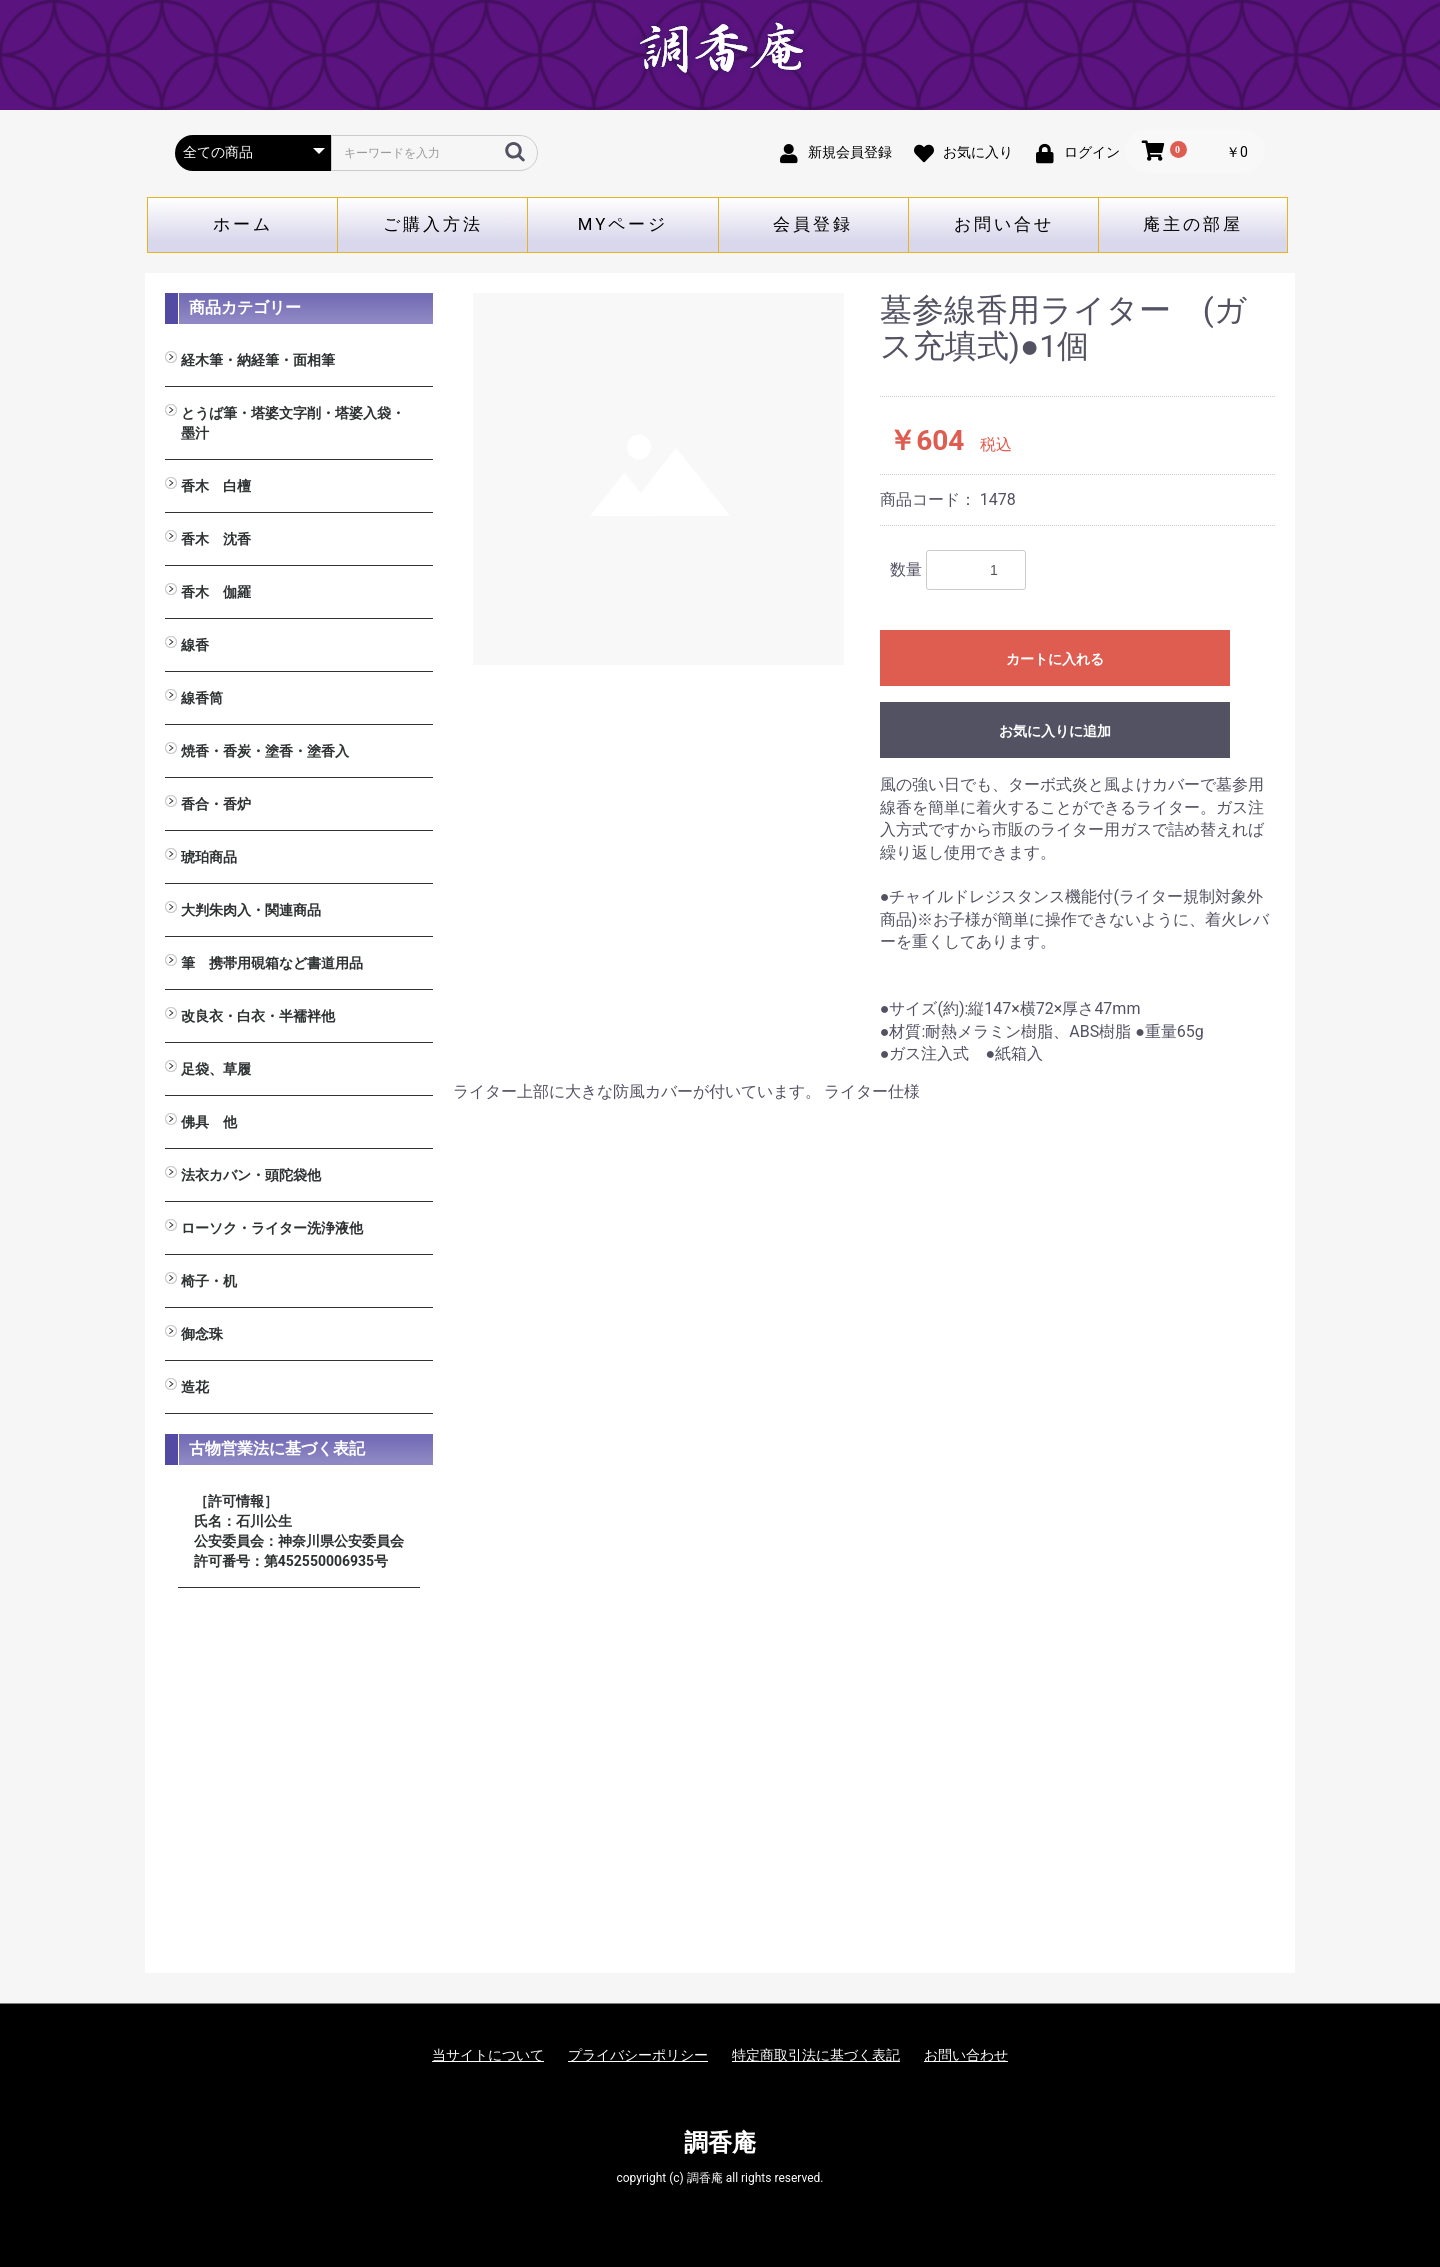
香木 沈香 (216, 539)
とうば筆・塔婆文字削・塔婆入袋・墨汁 (293, 423)
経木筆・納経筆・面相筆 (258, 360)
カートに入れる (1055, 659)
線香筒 (202, 698)
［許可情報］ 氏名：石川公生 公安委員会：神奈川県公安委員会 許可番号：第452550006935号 (299, 1531)
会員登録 (813, 224)
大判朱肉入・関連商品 (251, 910)
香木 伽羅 (216, 592)
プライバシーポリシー (638, 2055)
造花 (195, 1387)
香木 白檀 (216, 486)
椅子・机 (209, 1281)
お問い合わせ (966, 2055)
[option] (659, 479)
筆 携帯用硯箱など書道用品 (272, 963)
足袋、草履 (216, 1069)
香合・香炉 (216, 804)
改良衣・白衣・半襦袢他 (258, 1016)
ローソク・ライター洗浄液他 (272, 1228)
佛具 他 (209, 1122)
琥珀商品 (209, 857)
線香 (195, 645)
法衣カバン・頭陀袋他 (251, 1175)
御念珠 (202, 1334)
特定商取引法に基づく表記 (816, 2055)
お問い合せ (1004, 224)
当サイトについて (488, 2055)
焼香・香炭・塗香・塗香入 (265, 751)
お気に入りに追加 (1055, 731)
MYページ (623, 224)
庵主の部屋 (1193, 224)
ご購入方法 (433, 224)
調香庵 (720, 2143)
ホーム (243, 224)
